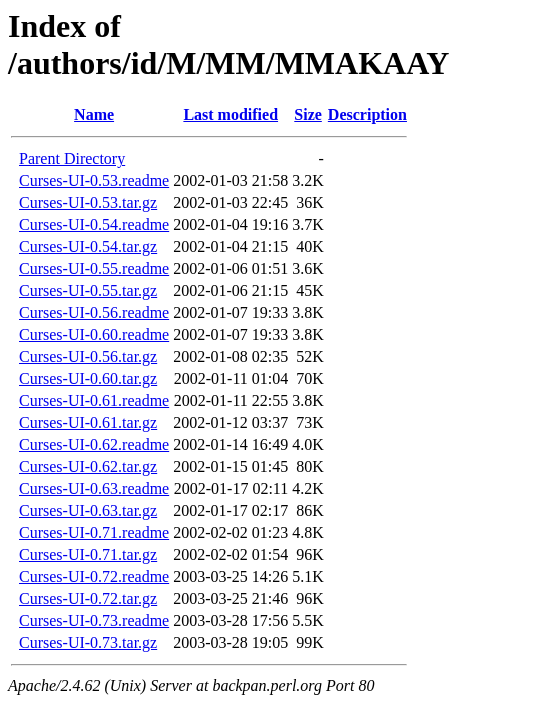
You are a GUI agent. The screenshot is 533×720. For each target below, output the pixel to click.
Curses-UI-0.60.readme (94, 334)
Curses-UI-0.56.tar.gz (88, 356)
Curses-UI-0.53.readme (94, 180)
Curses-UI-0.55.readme (94, 268)
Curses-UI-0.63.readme (94, 488)
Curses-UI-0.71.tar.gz (88, 554)
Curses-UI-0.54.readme (94, 224)
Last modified (230, 114)
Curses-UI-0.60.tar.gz (88, 378)
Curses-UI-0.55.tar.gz (88, 290)
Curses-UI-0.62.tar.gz (88, 466)
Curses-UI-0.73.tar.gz (88, 642)
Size (308, 114)
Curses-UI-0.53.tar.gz (88, 202)
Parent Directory (72, 158)
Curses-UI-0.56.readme (94, 312)
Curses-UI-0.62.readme (94, 444)
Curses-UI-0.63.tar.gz (88, 510)
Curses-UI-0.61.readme (94, 400)
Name (94, 114)
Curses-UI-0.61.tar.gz (88, 422)
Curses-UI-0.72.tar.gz (88, 598)
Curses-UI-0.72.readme (94, 576)
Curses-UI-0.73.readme (94, 620)
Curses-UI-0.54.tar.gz (88, 246)
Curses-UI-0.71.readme (94, 532)
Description (367, 114)
